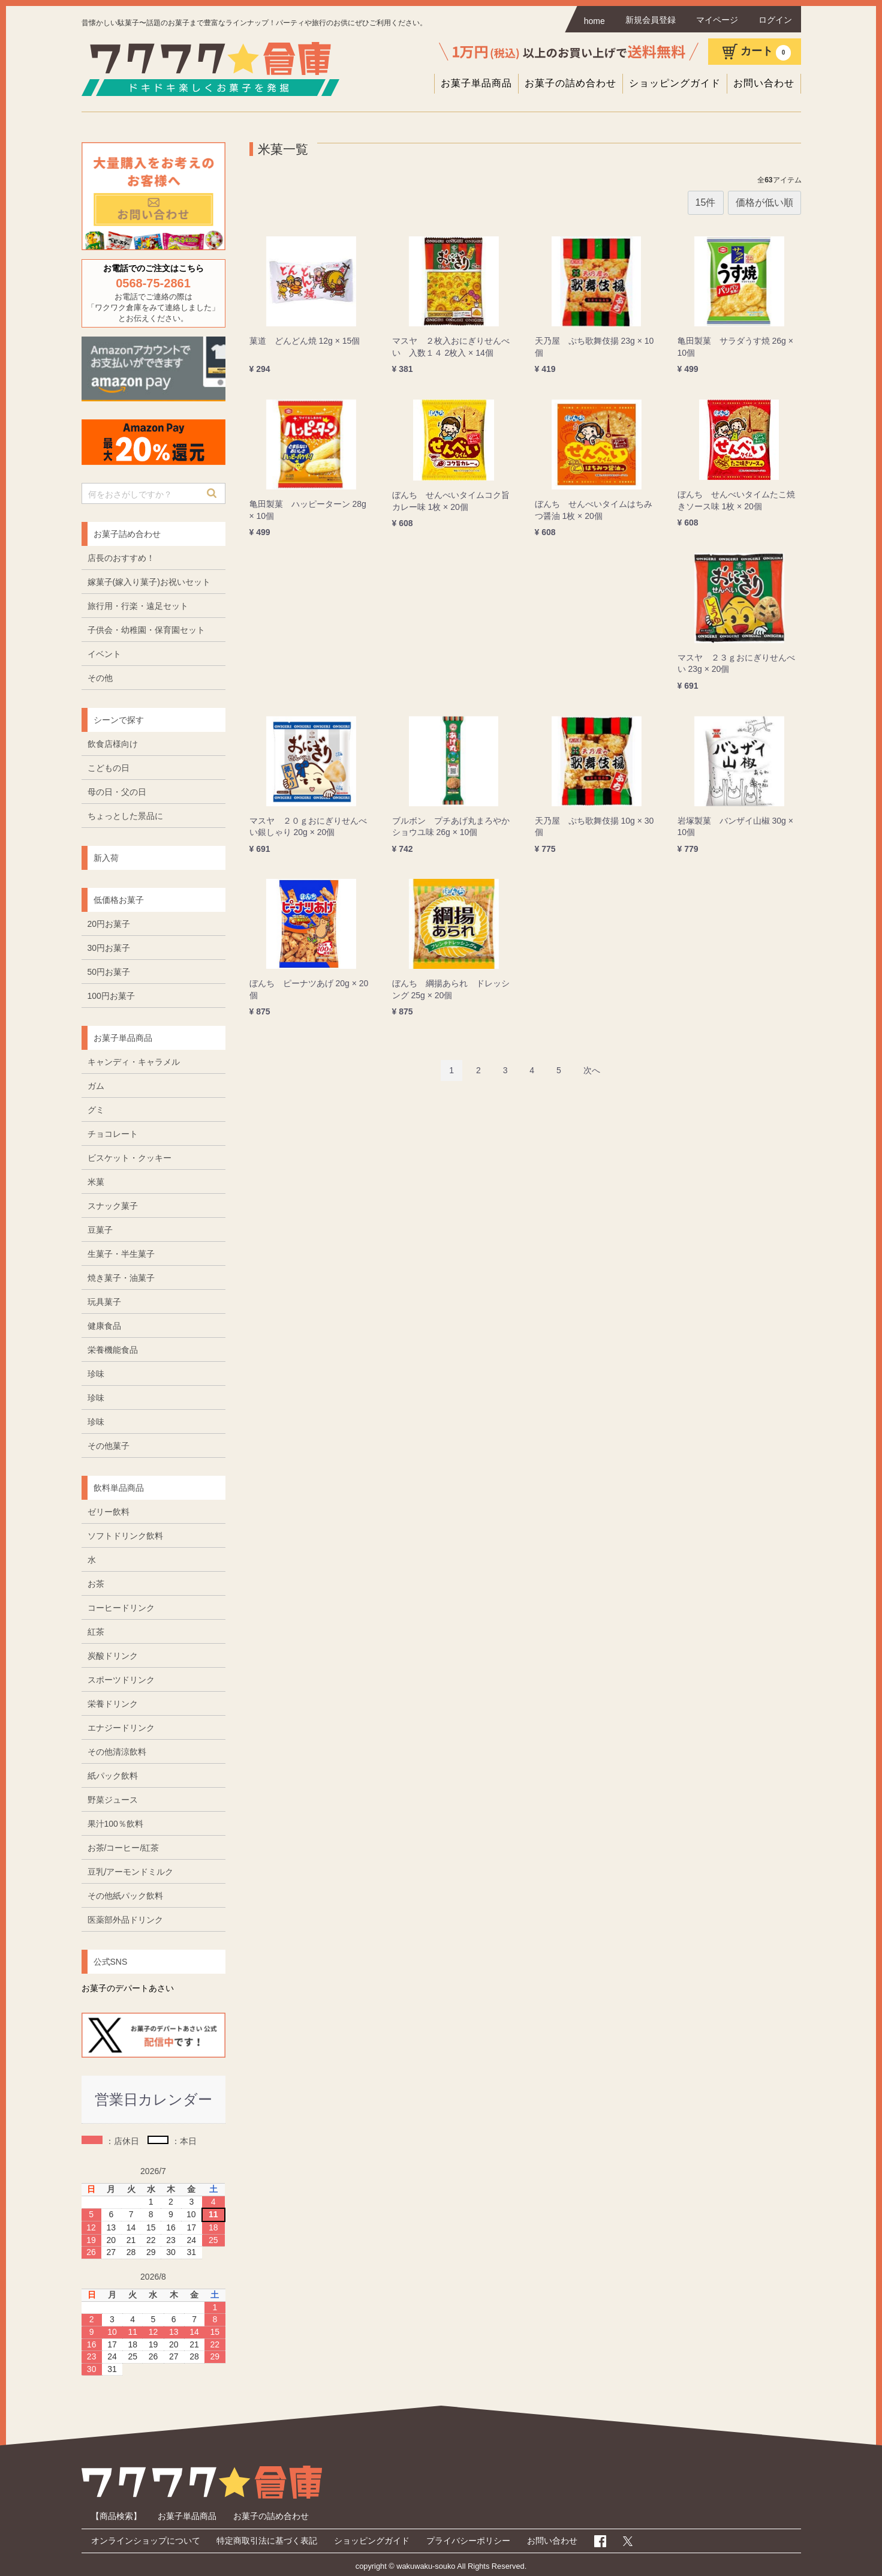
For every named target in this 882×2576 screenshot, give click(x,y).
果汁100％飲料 (115, 1824)
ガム (96, 1086)
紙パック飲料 (113, 1776)
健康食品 (104, 1326)
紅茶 (96, 1632)
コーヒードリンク (121, 1608)
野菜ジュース (113, 1800)
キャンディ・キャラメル (134, 1062)
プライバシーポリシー (468, 2540)
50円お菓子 (109, 972)
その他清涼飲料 (117, 1752)
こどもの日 (109, 768)
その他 (100, 678)
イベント (104, 654)
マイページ (717, 20)
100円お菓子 (111, 996)
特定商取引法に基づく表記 (266, 2540)
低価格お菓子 (119, 900)
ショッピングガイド (675, 83)
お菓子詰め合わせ (127, 534)
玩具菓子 (104, 1302)
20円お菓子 (109, 924)
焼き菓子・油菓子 (121, 1278)
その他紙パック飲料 (125, 1896)
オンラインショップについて (145, 2540)
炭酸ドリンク (113, 1656)
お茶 (96, 1584)
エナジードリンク (121, 1728)
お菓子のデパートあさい (128, 1988)
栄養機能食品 (113, 1350)
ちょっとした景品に (125, 816)
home (594, 21)
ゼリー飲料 (109, 1512)
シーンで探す (119, 720)
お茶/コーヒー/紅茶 (123, 1848)
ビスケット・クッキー (129, 1158)
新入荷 (106, 858)
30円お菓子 (109, 948)
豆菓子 (100, 1230)
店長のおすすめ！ (121, 558)
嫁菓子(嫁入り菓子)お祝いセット (149, 582)
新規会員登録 (650, 20)
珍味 (96, 1374)
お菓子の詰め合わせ (570, 83)
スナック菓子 (113, 1206)
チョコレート (113, 1134)
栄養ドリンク (113, 1704)
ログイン (775, 20)
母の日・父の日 (117, 792)
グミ (96, 1110)
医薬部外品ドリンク (125, 1920)
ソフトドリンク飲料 (125, 1536)
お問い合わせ (763, 83)
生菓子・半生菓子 (121, 1254)
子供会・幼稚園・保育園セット (146, 630)
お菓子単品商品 (476, 83)
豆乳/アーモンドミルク (131, 1872)
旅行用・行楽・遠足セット (138, 606)
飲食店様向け (113, 744)
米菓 (96, 1182)
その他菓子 (109, 1446)
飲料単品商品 (119, 1488)
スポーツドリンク (121, 1680)
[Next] (592, 1069)
